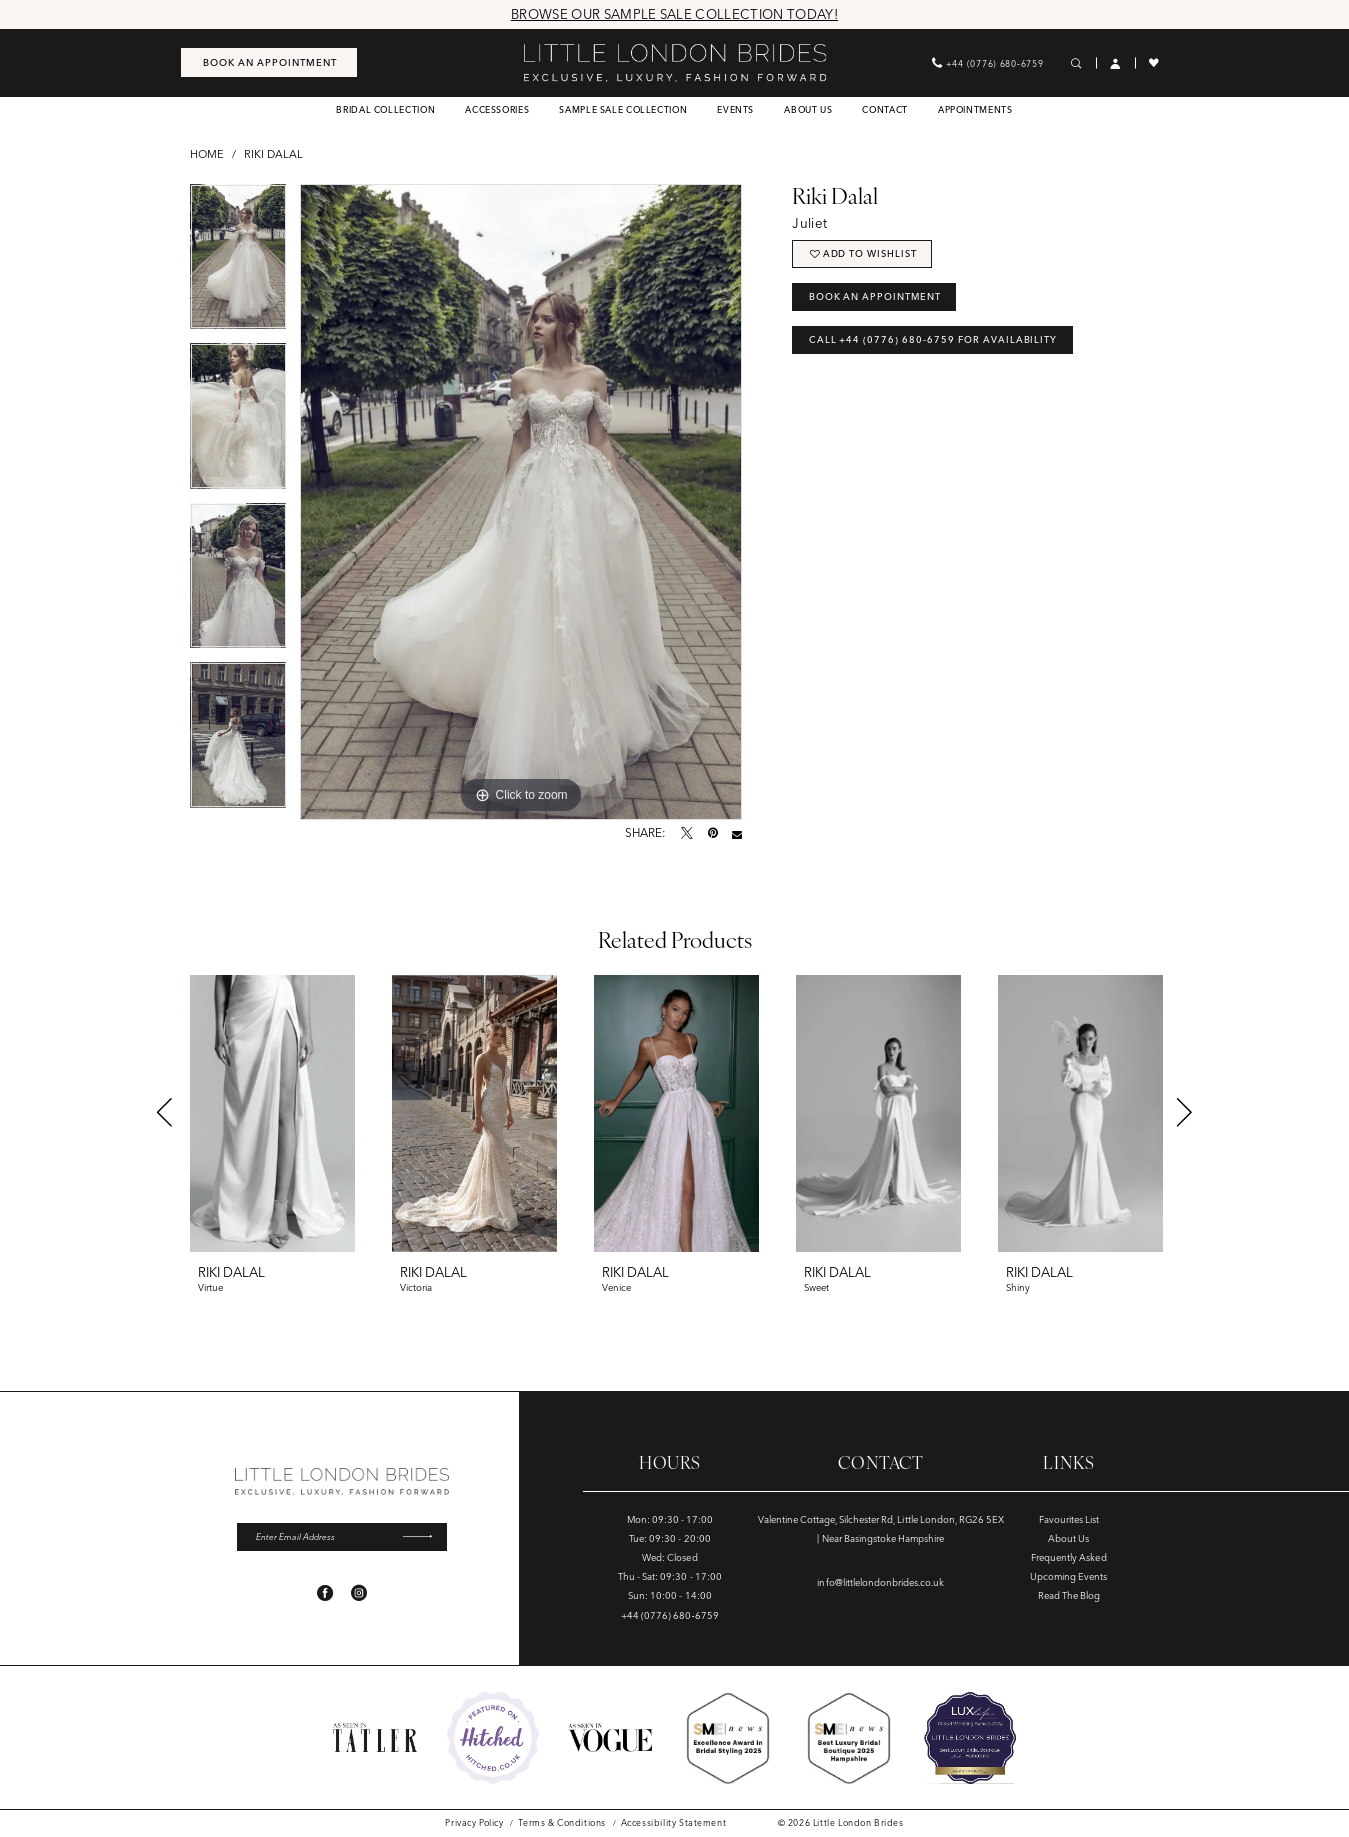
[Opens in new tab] (493, 1738)
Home (207, 154)
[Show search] (1076, 63)
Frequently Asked (1068, 1557)
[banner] (674, 63)
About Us (1068, 1538)
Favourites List (1069, 1519)
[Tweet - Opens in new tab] (687, 834)
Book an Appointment (876, 298)
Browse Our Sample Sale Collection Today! (674, 14)
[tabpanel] (238, 264)
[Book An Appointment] (269, 62)
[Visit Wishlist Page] (1154, 63)
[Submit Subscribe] (423, 1537)
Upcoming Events (1068, 1576)
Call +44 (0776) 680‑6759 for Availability (934, 342)
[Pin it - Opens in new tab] (713, 834)
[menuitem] (269, 62)
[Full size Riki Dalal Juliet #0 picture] (521, 502)
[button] (1115, 63)
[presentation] (272, 1113)
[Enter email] (341, 1537)
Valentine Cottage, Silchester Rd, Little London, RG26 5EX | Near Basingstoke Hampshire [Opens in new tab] (881, 1529)
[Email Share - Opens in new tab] (737, 834)
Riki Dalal (273, 154)
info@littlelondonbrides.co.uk (880, 1582)
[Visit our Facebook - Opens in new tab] (325, 1594)
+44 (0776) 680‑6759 (670, 1615)
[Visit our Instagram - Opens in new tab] (359, 1594)
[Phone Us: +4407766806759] (987, 62)
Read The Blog (1069, 1595)
